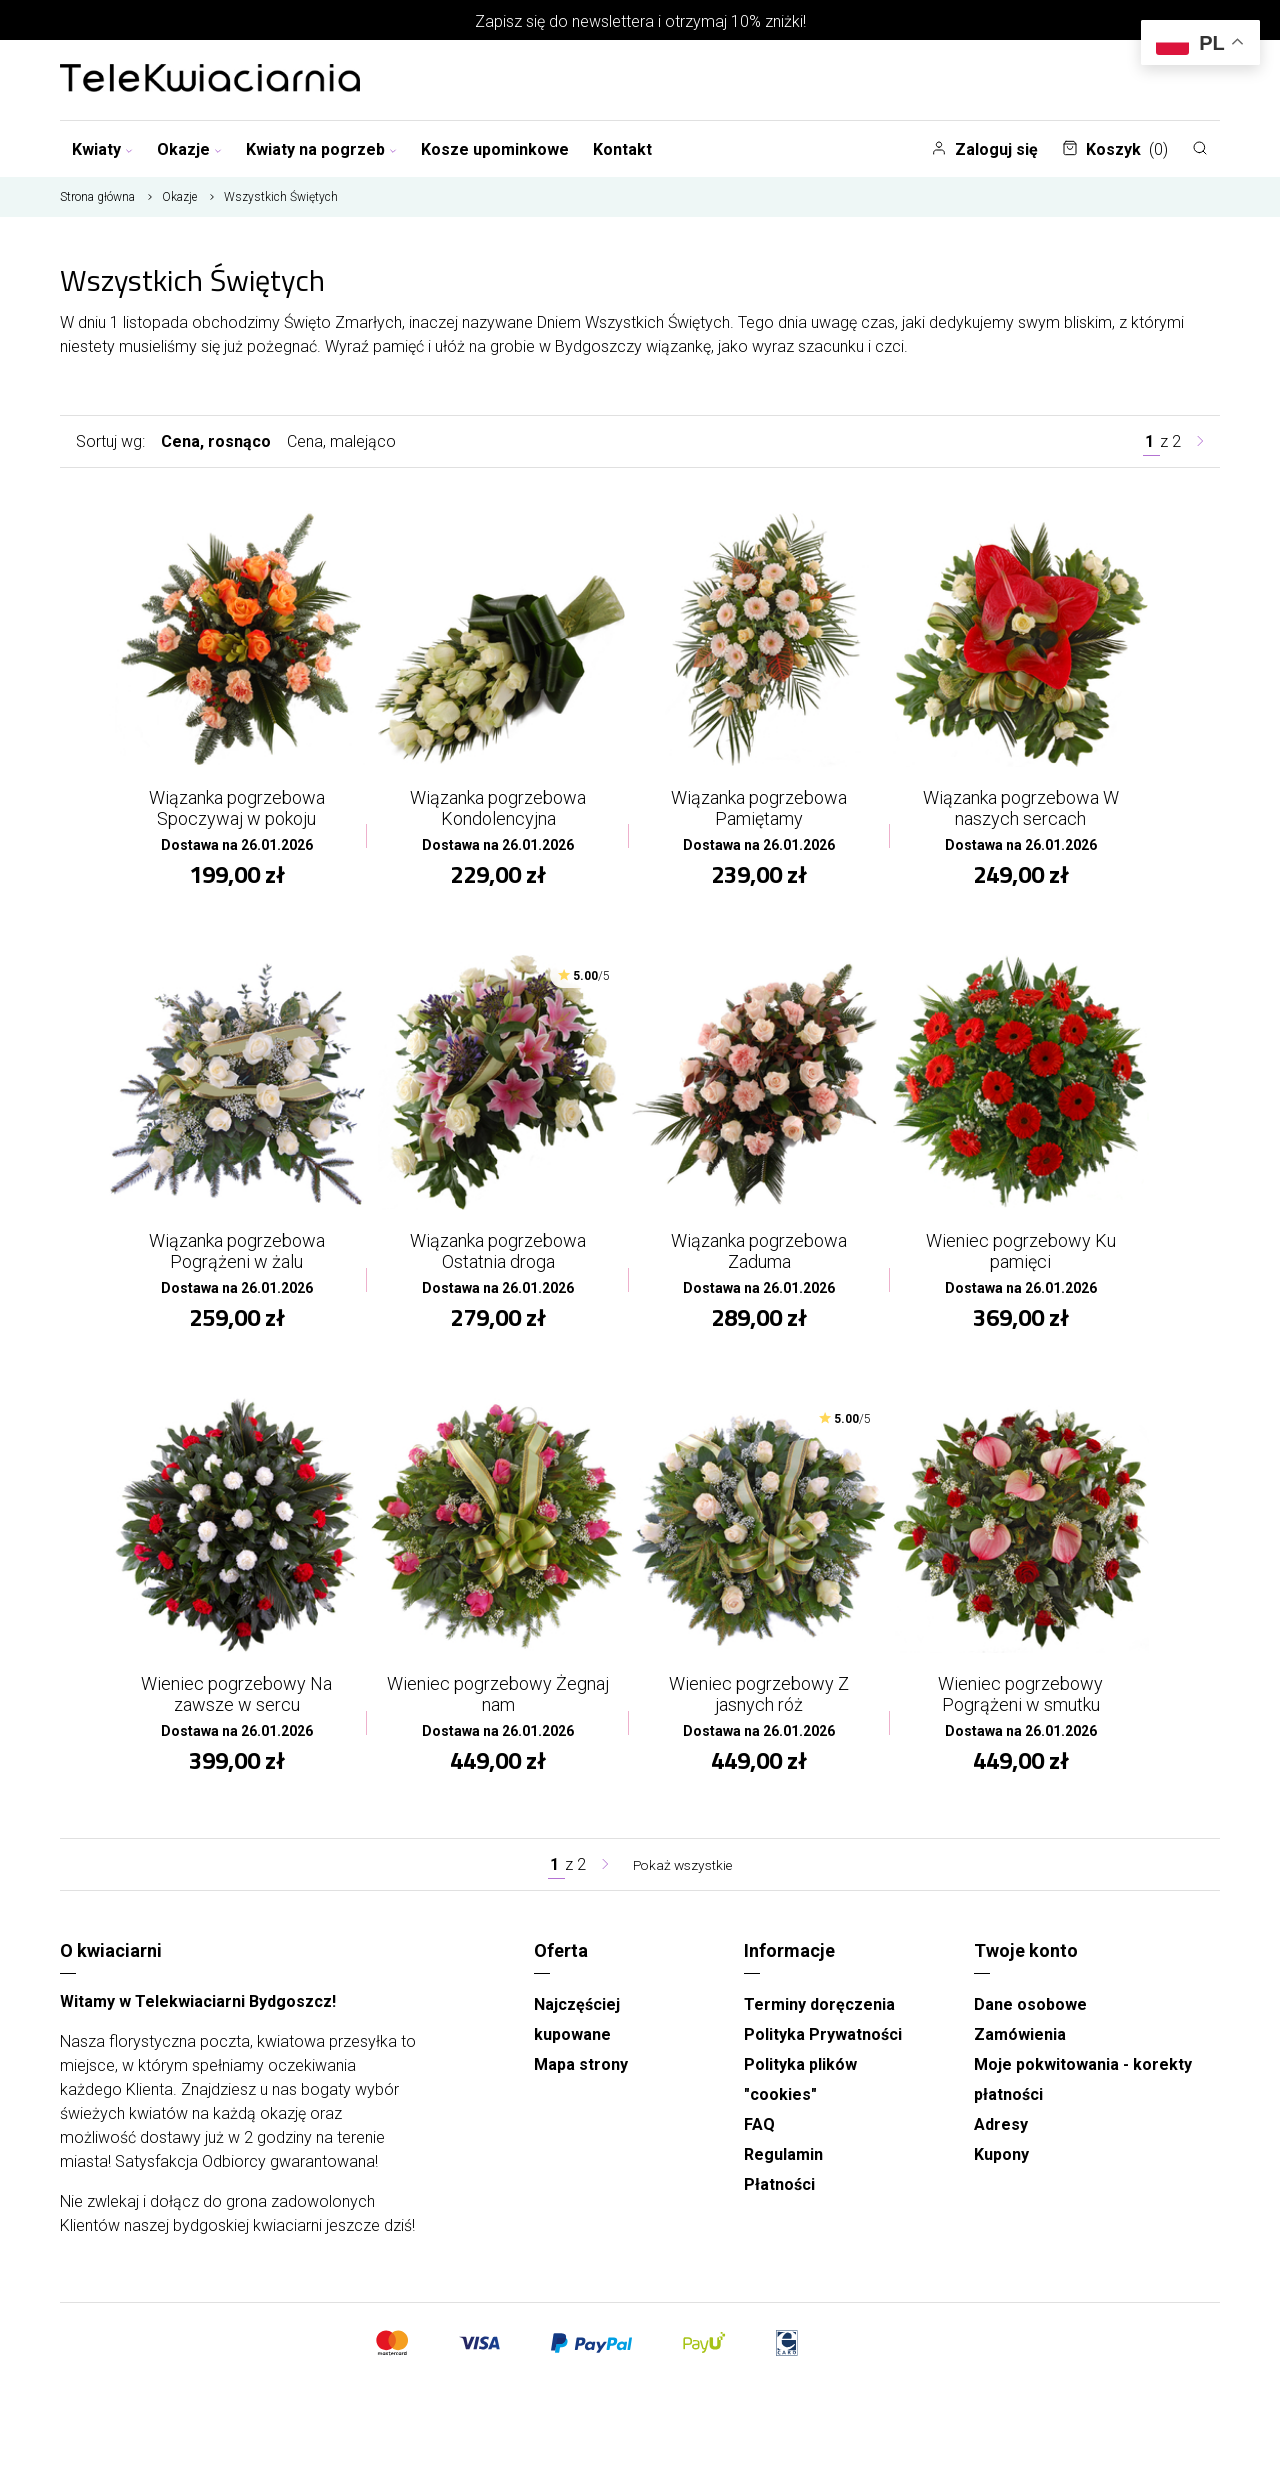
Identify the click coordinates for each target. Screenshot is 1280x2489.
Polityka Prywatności (823, 2048)
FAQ (759, 2138)
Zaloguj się (984, 149)
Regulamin (783, 2168)
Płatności (779, 2198)
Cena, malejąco (341, 441)
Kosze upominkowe (495, 149)
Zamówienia (1020, 2048)
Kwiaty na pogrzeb (321, 149)
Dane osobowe (1030, 2018)
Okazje (189, 149)
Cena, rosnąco (216, 441)
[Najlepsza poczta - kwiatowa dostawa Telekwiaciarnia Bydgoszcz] (210, 80)
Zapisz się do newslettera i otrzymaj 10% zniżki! (640, 21)
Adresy (1001, 2138)
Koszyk (1115, 149)
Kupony (1001, 2168)
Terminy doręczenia (819, 2018)
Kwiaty (102, 149)
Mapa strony (581, 2078)
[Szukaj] (1200, 148)
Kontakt (622, 149)
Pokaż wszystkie (683, 1878)
